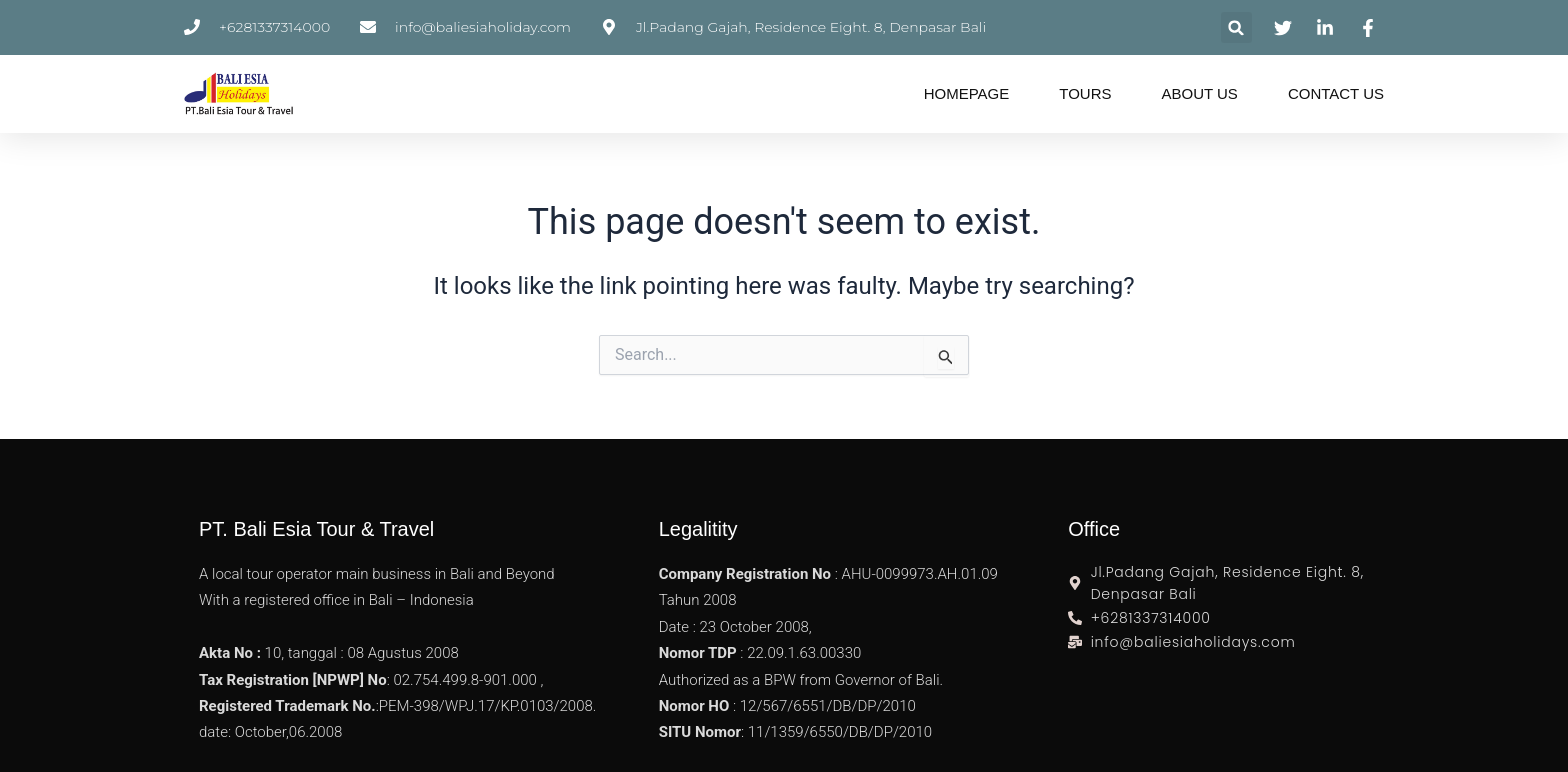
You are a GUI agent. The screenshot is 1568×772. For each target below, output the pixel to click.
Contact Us (1336, 93)
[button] (1236, 27)
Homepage (967, 93)
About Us (1199, 93)
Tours (1085, 93)
